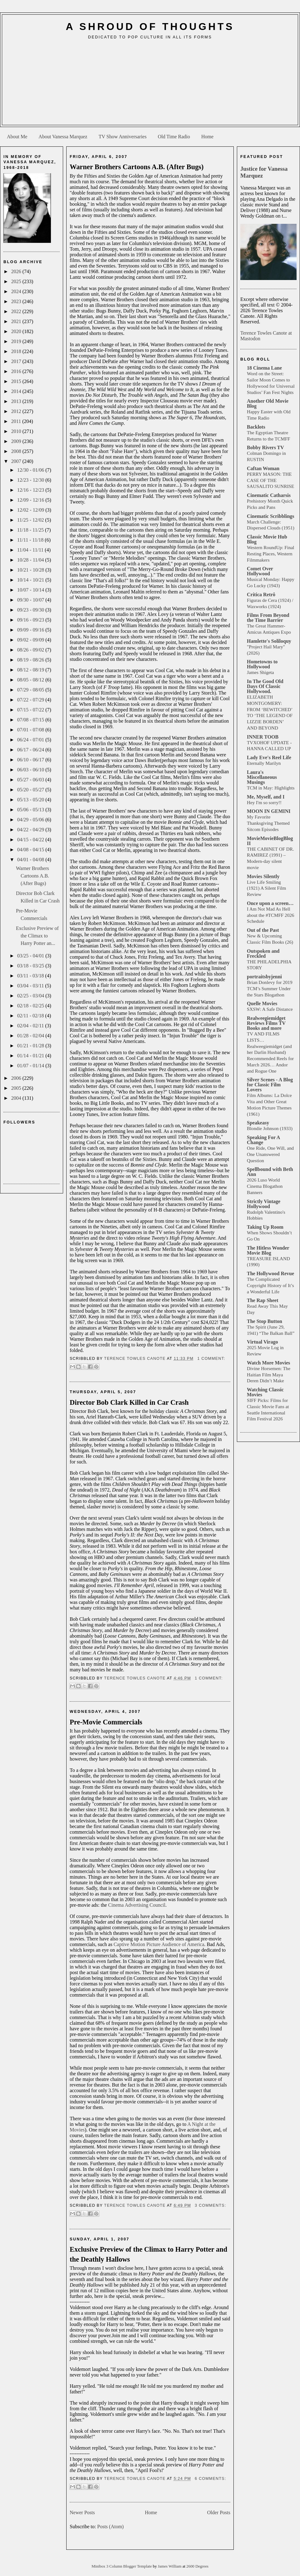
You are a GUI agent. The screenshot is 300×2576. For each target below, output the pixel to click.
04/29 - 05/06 (31, 819)
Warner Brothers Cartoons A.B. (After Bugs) (32, 876)
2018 (16, 351)
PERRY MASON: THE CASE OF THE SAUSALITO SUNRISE (270, 480)
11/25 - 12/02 (31, 520)
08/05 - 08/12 (31, 679)
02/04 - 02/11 (31, 1025)
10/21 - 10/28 (31, 570)
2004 (16, 1098)
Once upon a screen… (270, 903)
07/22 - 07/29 (31, 699)
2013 (16, 401)
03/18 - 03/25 (31, 965)
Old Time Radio (174, 136)
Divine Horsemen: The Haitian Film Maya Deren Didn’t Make (268, 1375)
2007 (16, 461)
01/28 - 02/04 (31, 1035)
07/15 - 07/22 (31, 709)
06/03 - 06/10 (31, 769)
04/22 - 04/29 (31, 829)
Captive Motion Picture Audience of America (158, 1944)
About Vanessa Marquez (62, 136)
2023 (16, 301)
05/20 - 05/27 (31, 789)
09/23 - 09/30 (31, 609)
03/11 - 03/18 (31, 975)
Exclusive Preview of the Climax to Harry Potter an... (37, 936)
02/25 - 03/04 (31, 995)
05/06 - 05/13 (31, 809)
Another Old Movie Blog (267, 403)
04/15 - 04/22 (31, 839)
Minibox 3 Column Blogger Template (122, 2566)
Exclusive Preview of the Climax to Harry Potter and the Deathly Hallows (148, 2254)
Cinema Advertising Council (136, 1905)
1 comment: (211, 1358)
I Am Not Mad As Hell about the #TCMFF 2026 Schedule (270, 915)
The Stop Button (264, 1321)
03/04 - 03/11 (31, 985)
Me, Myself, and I (265, 796)
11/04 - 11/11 (31, 550)
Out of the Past (263, 930)
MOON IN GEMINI (269, 811)
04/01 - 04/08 (31, 859)
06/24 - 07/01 (31, 739)
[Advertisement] (150, 85)
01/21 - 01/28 (31, 1045)
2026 (16, 271)
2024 (16, 291)
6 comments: (210, 2478)
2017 (16, 361)
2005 (16, 1088)
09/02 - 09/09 (31, 639)
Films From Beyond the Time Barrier (268, 617)
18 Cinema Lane (264, 368)
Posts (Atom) (110, 2526)
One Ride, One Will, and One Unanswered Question (270, 1154)
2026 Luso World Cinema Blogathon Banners (264, 1186)
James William (170, 2566)
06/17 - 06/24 (31, 749)
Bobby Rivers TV (265, 447)
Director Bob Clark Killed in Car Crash (129, 1402)
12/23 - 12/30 (31, 480)
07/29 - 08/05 (31, 689)
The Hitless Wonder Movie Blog (268, 1250)
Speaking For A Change (263, 1140)
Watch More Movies (268, 1362)
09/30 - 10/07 (31, 599)
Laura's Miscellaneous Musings (262, 777)
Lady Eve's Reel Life (269, 757)
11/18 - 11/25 (31, 530)
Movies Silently (263, 876)
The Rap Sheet (262, 1300)
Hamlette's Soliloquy (269, 641)
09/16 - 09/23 (31, 619)
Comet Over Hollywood (260, 571)
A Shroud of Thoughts (150, 26)
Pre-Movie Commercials (106, 1722)
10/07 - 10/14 (31, 589)
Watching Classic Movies (265, 1392)
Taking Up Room (265, 1227)
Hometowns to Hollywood (262, 664)
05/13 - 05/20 (31, 799)
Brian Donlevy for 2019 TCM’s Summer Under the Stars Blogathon (269, 988)
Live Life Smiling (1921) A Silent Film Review (266, 888)
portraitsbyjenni (264, 976)
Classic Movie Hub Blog (267, 539)
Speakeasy (258, 1122)
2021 (16, 321)
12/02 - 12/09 (31, 510)
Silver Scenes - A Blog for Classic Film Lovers (270, 1084)
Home (207, 136)
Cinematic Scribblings (270, 516)
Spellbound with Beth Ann (270, 1172)
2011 (16, 421)
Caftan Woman (263, 468)
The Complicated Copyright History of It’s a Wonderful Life (270, 1285)
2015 (16, 381)
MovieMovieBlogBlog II (270, 841)
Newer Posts (82, 2512)
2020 (16, 331)
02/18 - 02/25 (31, 1005)
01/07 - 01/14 (31, 1065)
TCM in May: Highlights (270, 787)
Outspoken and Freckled (263, 953)
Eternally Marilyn (264, 763)
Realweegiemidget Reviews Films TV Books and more (266, 1023)
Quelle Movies (262, 1003)
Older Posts (218, 2512)
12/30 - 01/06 (31, 470)
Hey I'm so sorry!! (264, 802)
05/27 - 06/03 (31, 779)
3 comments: (210, 2205)
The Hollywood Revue (270, 1273)
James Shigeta (260, 672)
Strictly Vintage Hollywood (263, 1204)
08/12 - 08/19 (31, 669)
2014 (16, 391)
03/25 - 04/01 (31, 955)
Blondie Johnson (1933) (269, 1128)
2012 (16, 411)
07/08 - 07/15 (31, 719)
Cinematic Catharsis (269, 495)
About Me (17, 136)
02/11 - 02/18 (31, 1015)
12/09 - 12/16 (31, 500)
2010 (16, 431)
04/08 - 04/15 (31, 849)
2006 (16, 1078)
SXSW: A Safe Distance (270, 1009)
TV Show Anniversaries (122, 136)
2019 (16, 341)
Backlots (256, 427)
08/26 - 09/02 (31, 649)
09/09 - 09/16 (31, 629)
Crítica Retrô (261, 594)
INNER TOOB (262, 737)
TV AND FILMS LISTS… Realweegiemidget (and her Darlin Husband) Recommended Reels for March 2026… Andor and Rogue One (270, 1052)
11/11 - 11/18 (31, 540)
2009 (16, 441)
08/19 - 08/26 (31, 659)
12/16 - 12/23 (31, 490)
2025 (16, 281)
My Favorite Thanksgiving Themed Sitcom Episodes (268, 823)
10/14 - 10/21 (31, 580)
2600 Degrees (197, 2566)
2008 (16, 451)
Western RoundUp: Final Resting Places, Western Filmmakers (270, 554)
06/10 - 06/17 (31, 759)
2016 (16, 371)
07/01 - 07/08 (31, 729)
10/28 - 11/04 (31, 560)
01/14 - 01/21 (31, 1055)
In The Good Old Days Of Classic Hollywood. (265, 686)
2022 (16, 311)
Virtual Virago (262, 1342)
